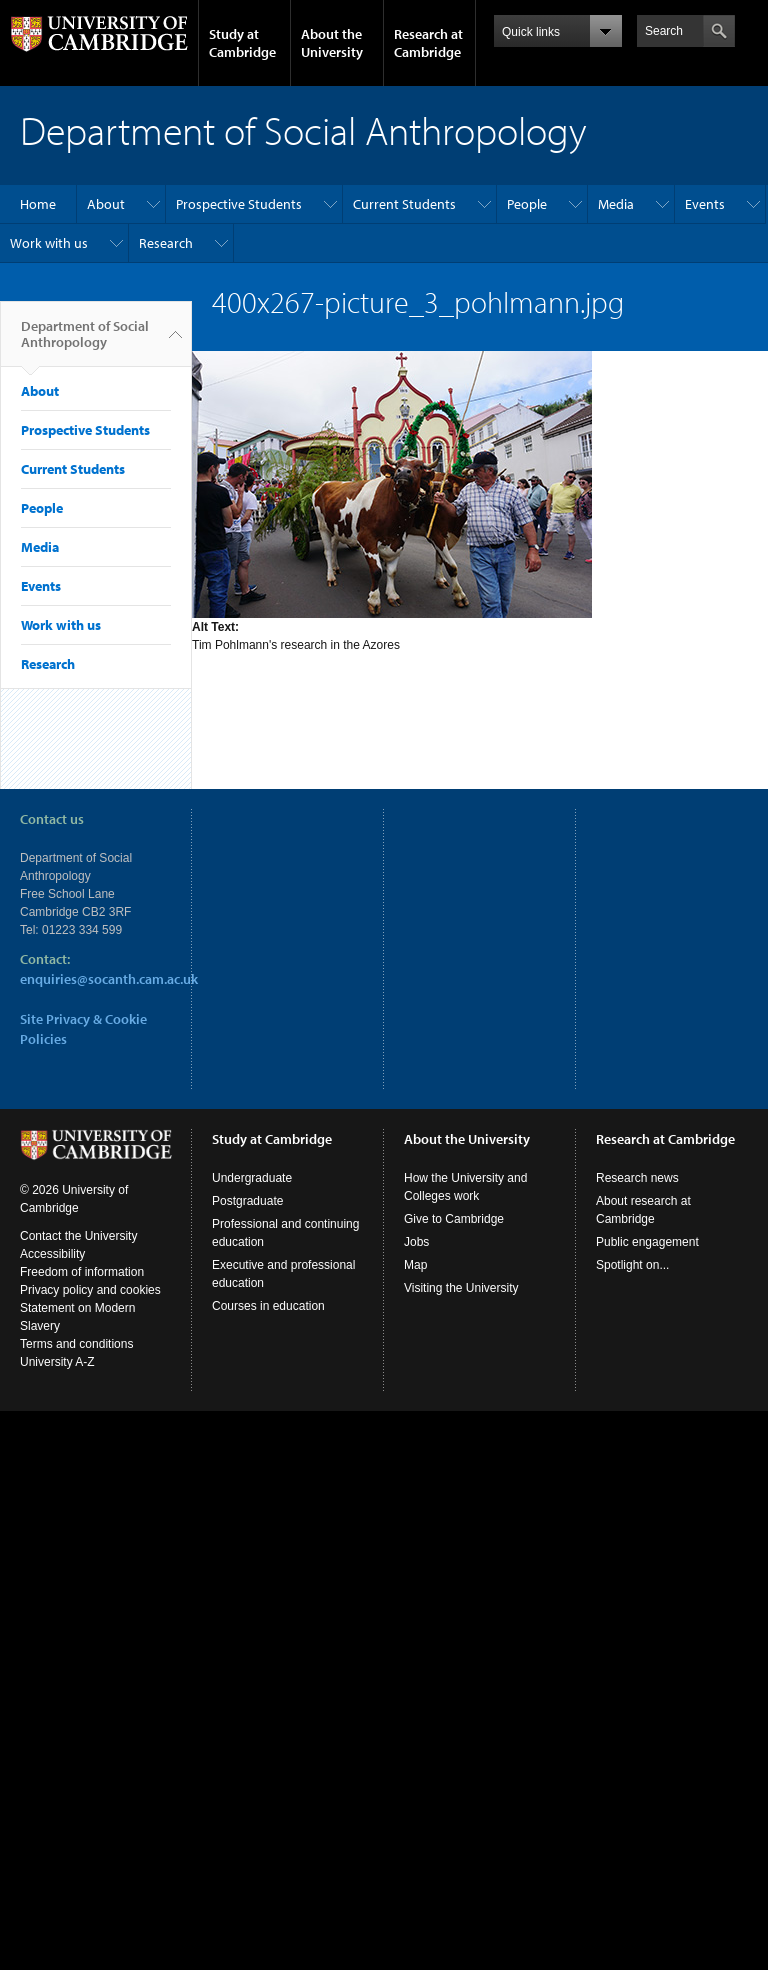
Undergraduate (252, 1178)
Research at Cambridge (428, 43)
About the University (332, 43)
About (106, 204)
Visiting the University (461, 1288)
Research (166, 243)
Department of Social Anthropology (85, 342)
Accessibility (52, 1254)
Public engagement (647, 1242)
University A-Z (57, 1362)
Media (616, 204)
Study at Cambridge (242, 43)
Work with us (49, 243)
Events (705, 204)
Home (38, 204)
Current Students (404, 204)
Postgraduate (247, 1201)
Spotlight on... (632, 1265)
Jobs (416, 1242)
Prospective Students (239, 204)
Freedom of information (82, 1272)
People (527, 204)
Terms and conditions (76, 1344)
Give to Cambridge (454, 1219)
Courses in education (268, 1306)
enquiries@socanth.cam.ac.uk (109, 979)
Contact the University (78, 1236)
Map (415, 1265)
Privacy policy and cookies (90, 1290)
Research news (637, 1178)
